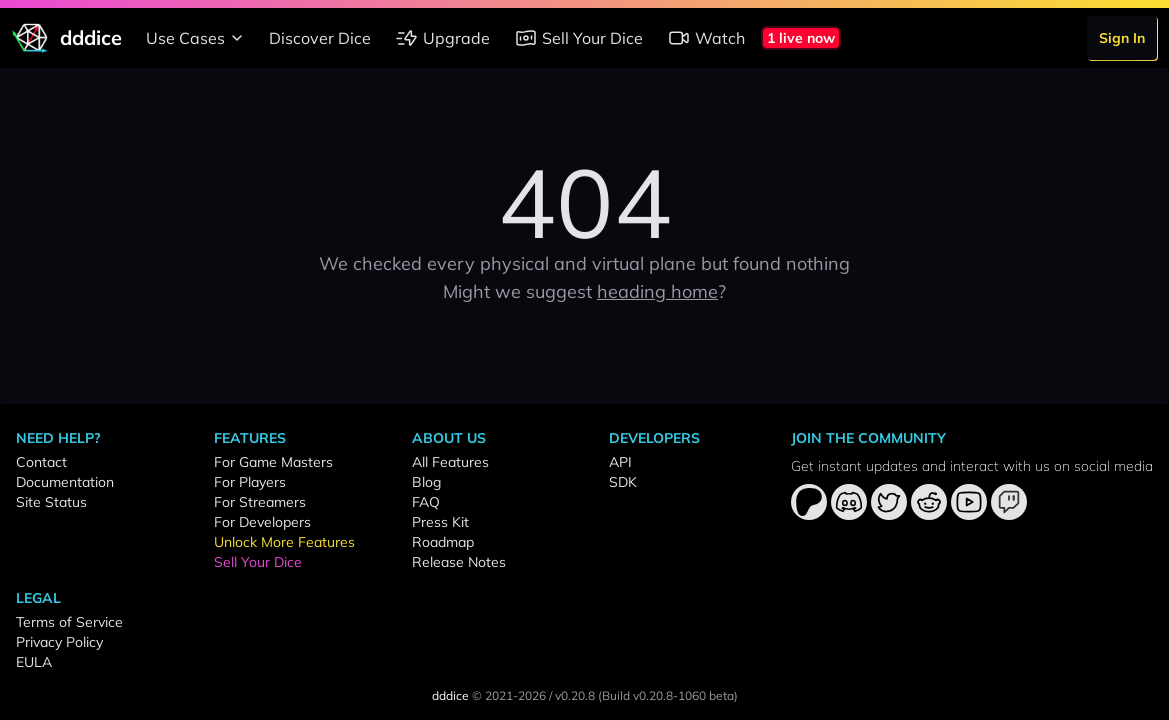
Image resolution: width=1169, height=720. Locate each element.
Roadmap (443, 542)
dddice (450, 695)
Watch (706, 38)
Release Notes (459, 562)
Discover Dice (320, 38)
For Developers (262, 522)
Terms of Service (69, 622)
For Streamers (260, 502)
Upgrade (442, 38)
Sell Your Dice (578, 38)
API (620, 462)
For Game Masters (273, 462)
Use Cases (197, 38)
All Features (450, 462)
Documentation (65, 482)
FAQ (426, 502)
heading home (657, 291)
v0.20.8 (575, 695)
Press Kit (440, 522)
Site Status (51, 502)
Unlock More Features (284, 542)
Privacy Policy (59, 642)
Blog (426, 482)
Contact (41, 462)
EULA (34, 662)
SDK (623, 482)
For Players (250, 482)
